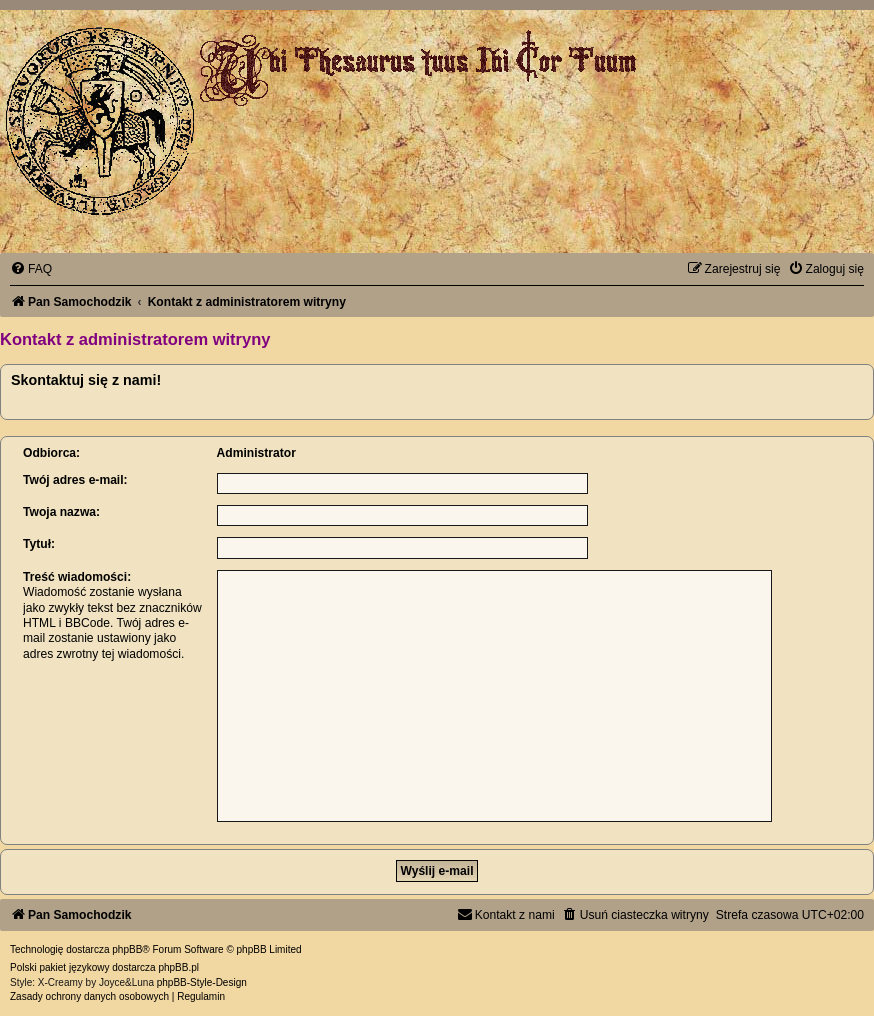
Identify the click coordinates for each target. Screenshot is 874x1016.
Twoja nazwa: (61, 512)
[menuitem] (31, 269)
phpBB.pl (178, 967)
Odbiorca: (51, 453)
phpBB (127, 949)
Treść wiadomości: (77, 577)
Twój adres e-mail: (75, 480)
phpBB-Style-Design (202, 982)
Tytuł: (39, 544)
